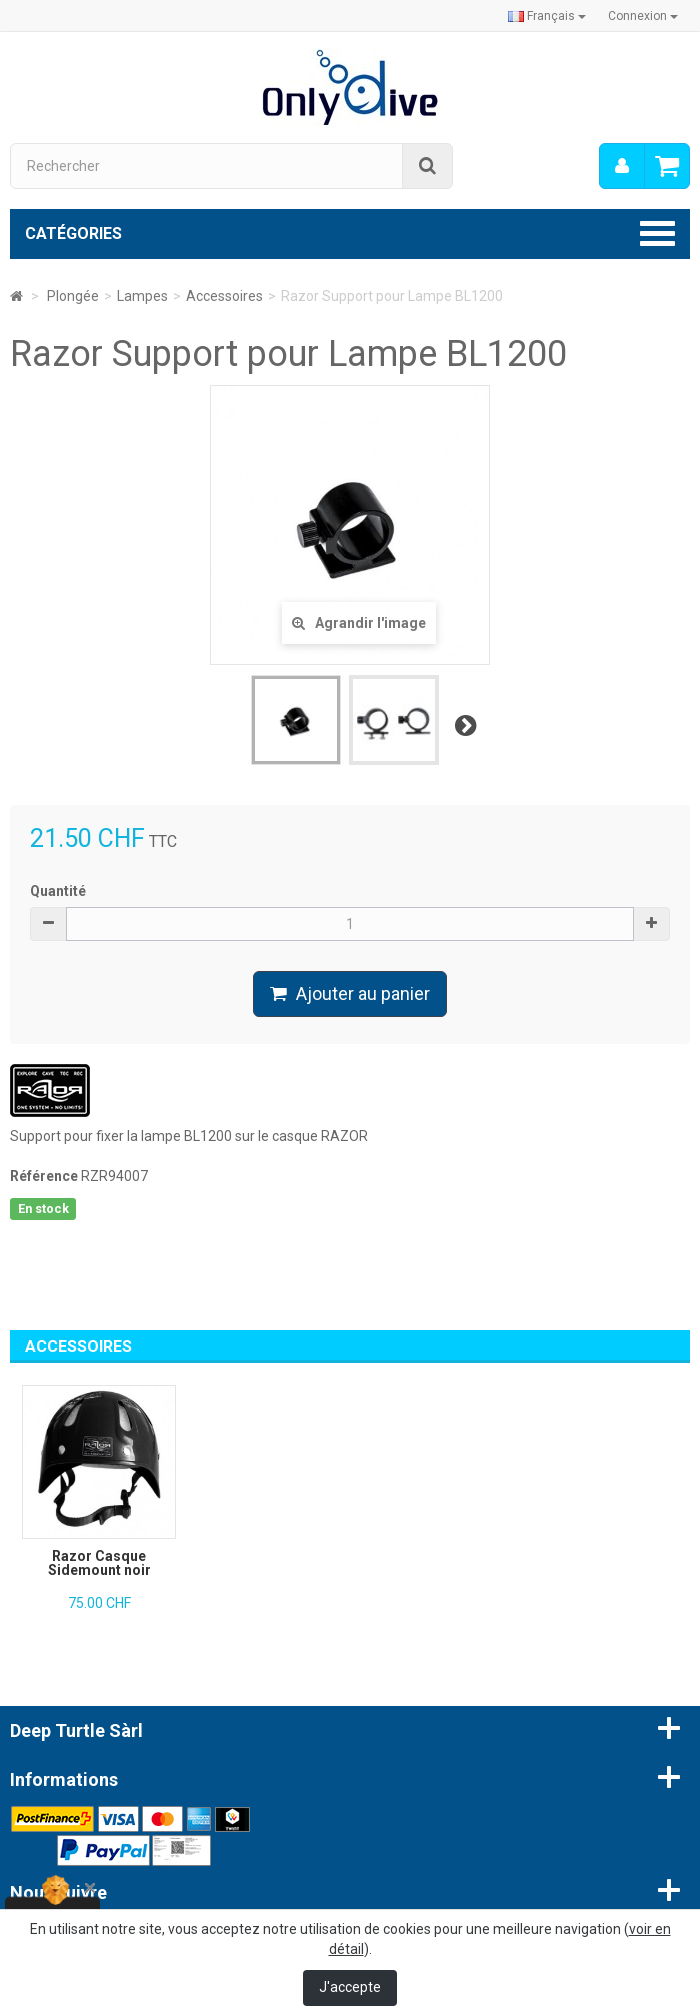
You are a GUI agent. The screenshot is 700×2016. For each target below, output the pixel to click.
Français (547, 16)
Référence (44, 1176)
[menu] (622, 166)
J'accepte (350, 1987)
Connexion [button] (643, 16)
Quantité (58, 891)
